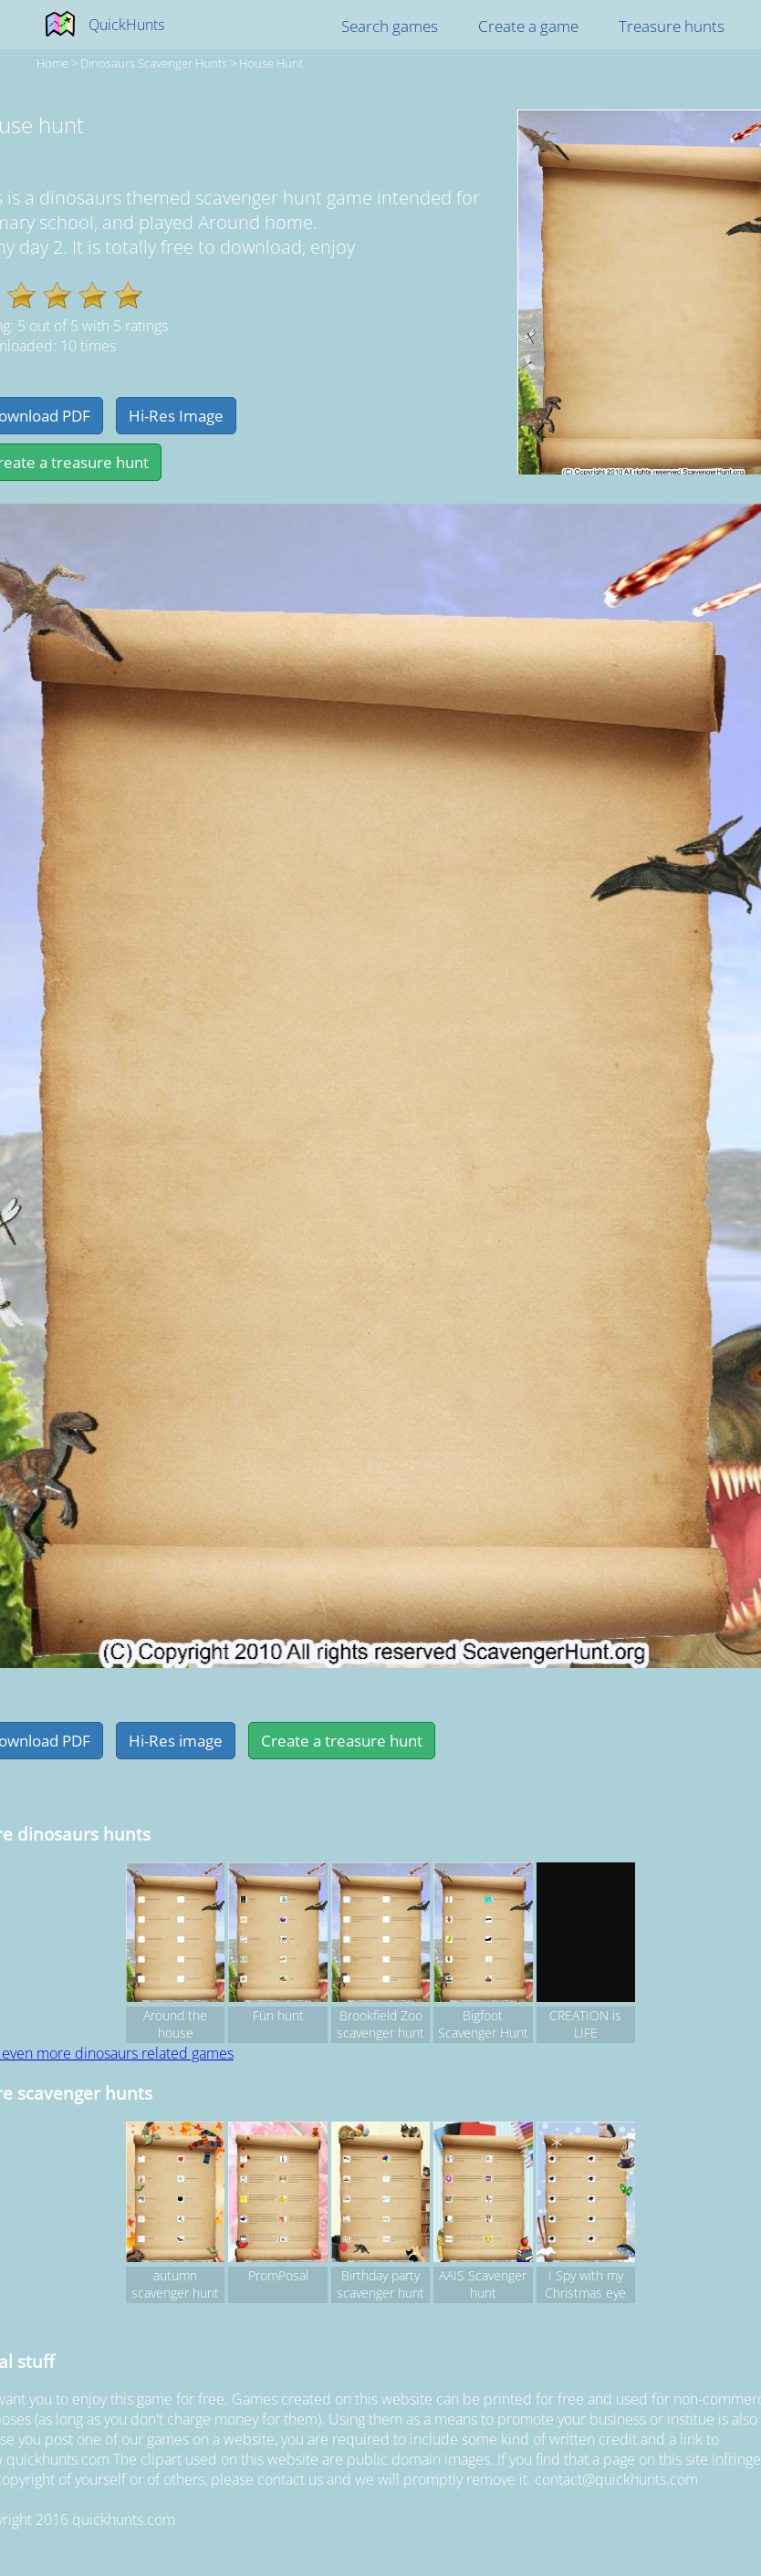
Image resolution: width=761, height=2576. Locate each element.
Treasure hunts (672, 26)
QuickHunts (126, 25)
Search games (389, 26)
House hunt (271, 63)
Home (52, 63)
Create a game (528, 26)
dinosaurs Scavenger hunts (153, 63)
